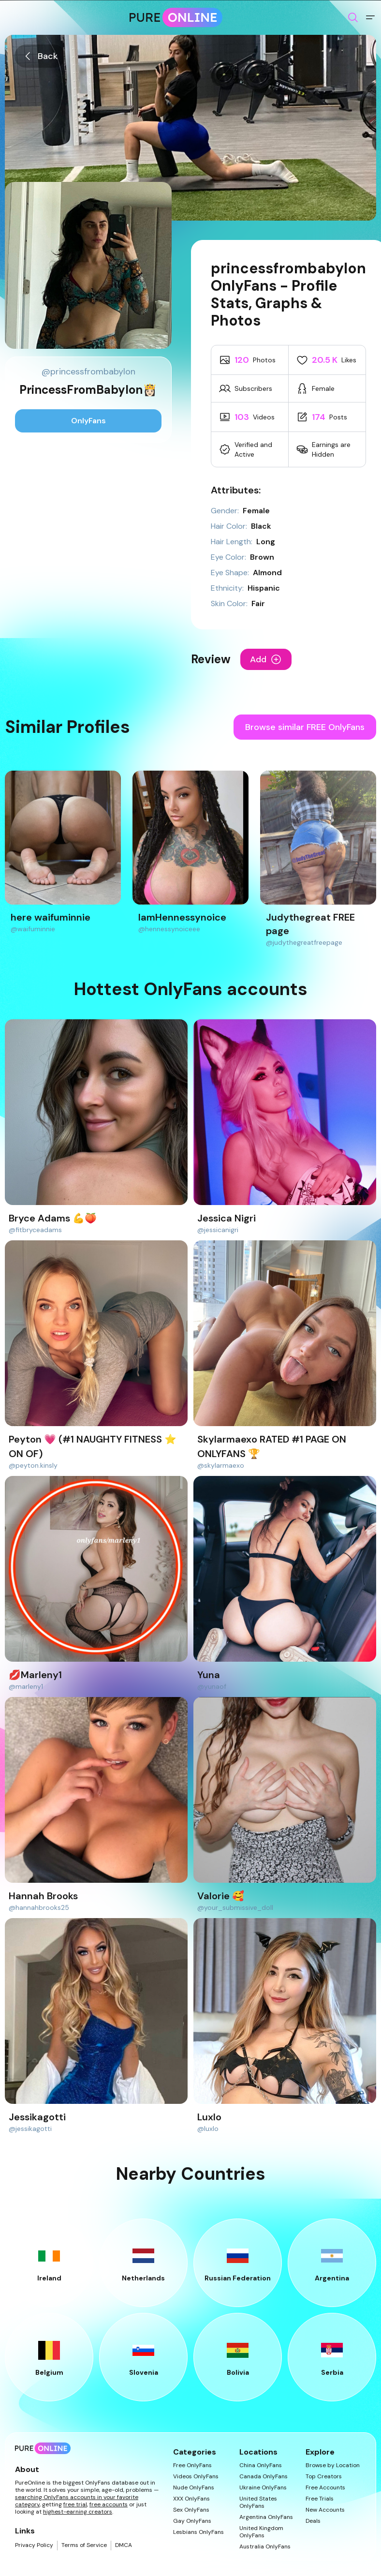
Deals (313, 2521)
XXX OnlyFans (191, 2498)
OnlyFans (88, 421)
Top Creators (324, 2476)
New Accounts (325, 2510)
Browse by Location (333, 2465)
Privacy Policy (34, 2545)
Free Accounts (325, 2487)
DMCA (123, 2545)
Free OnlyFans (192, 2465)
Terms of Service (84, 2545)
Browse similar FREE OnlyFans (305, 727)
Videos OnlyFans (196, 2476)
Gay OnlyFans (192, 2521)
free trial (75, 2504)
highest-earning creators (77, 2512)
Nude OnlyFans (193, 2487)
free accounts (108, 2504)
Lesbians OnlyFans (198, 2532)
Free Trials (320, 2498)
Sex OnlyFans (191, 2510)
